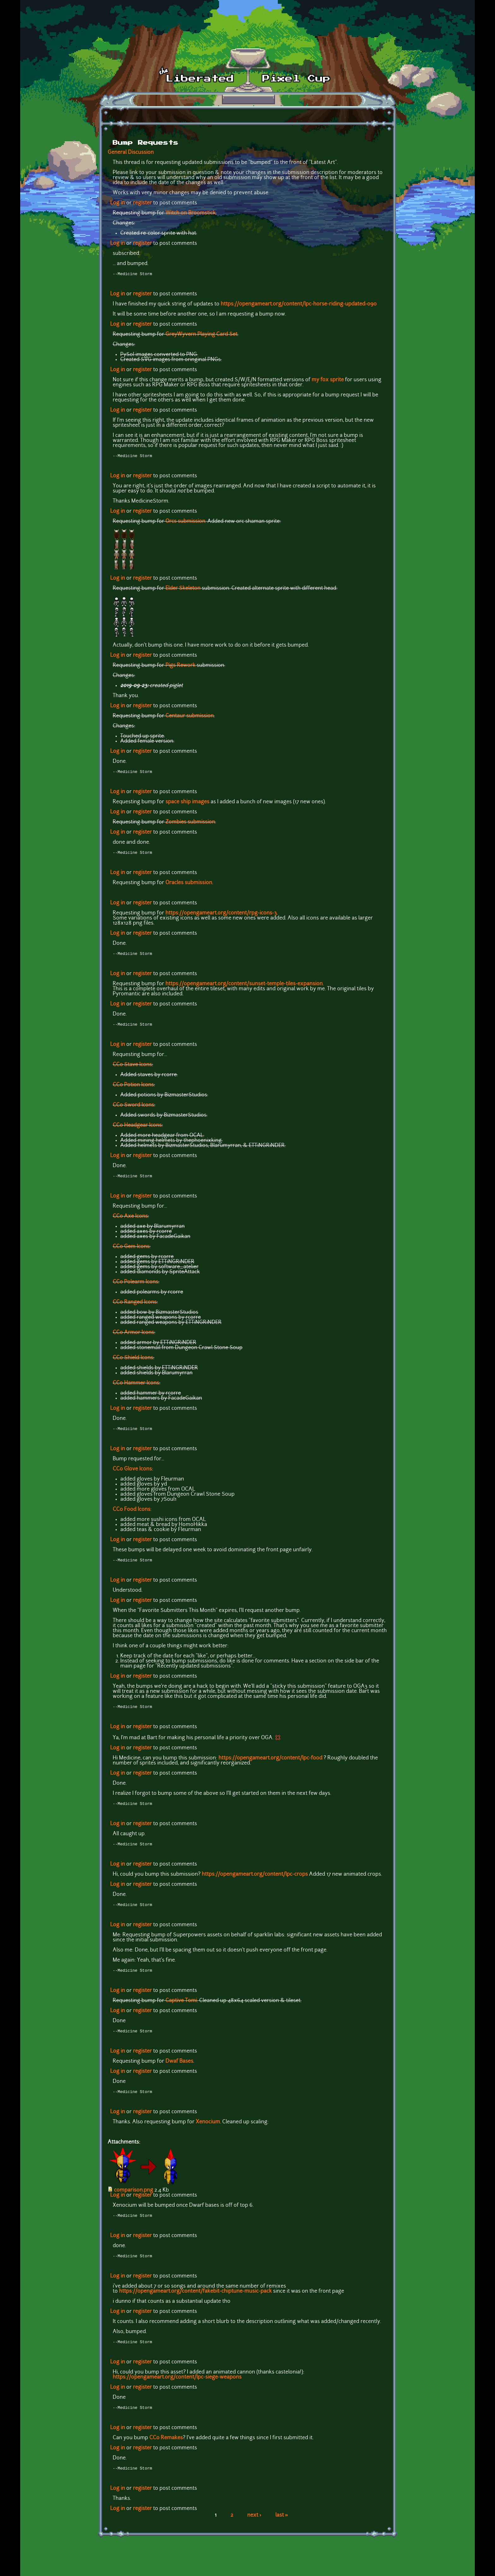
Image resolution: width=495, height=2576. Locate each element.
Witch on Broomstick (190, 213)
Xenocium (208, 2132)
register (142, 203)
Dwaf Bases (179, 2070)
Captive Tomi (181, 2009)
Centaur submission (189, 717)
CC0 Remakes (166, 2450)
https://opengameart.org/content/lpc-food (270, 1764)
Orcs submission (185, 522)
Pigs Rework (180, 666)
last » (281, 2528)
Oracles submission (188, 885)
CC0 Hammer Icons (136, 1387)
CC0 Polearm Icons (135, 1286)
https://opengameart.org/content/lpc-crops (255, 1882)
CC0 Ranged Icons (135, 1306)
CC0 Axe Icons (130, 1220)
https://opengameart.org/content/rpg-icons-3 (221, 915)
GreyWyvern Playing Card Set (201, 335)
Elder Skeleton (182, 589)
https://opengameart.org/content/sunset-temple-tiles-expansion (244, 987)
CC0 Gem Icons (131, 1251)
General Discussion (131, 152)
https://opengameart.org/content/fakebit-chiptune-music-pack (195, 2302)
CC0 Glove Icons (132, 1474)
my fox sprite (328, 380)
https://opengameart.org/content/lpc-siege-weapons (177, 2389)
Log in (117, 203)
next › (254, 2528)
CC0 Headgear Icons (137, 1129)
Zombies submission (190, 824)
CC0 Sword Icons (133, 1109)
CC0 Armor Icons (133, 1337)
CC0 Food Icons (131, 1514)
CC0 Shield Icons (133, 1362)
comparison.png (133, 2200)
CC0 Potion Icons (133, 1088)
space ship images (187, 803)
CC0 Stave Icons (132, 1068)
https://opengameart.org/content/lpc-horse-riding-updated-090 (299, 304)
